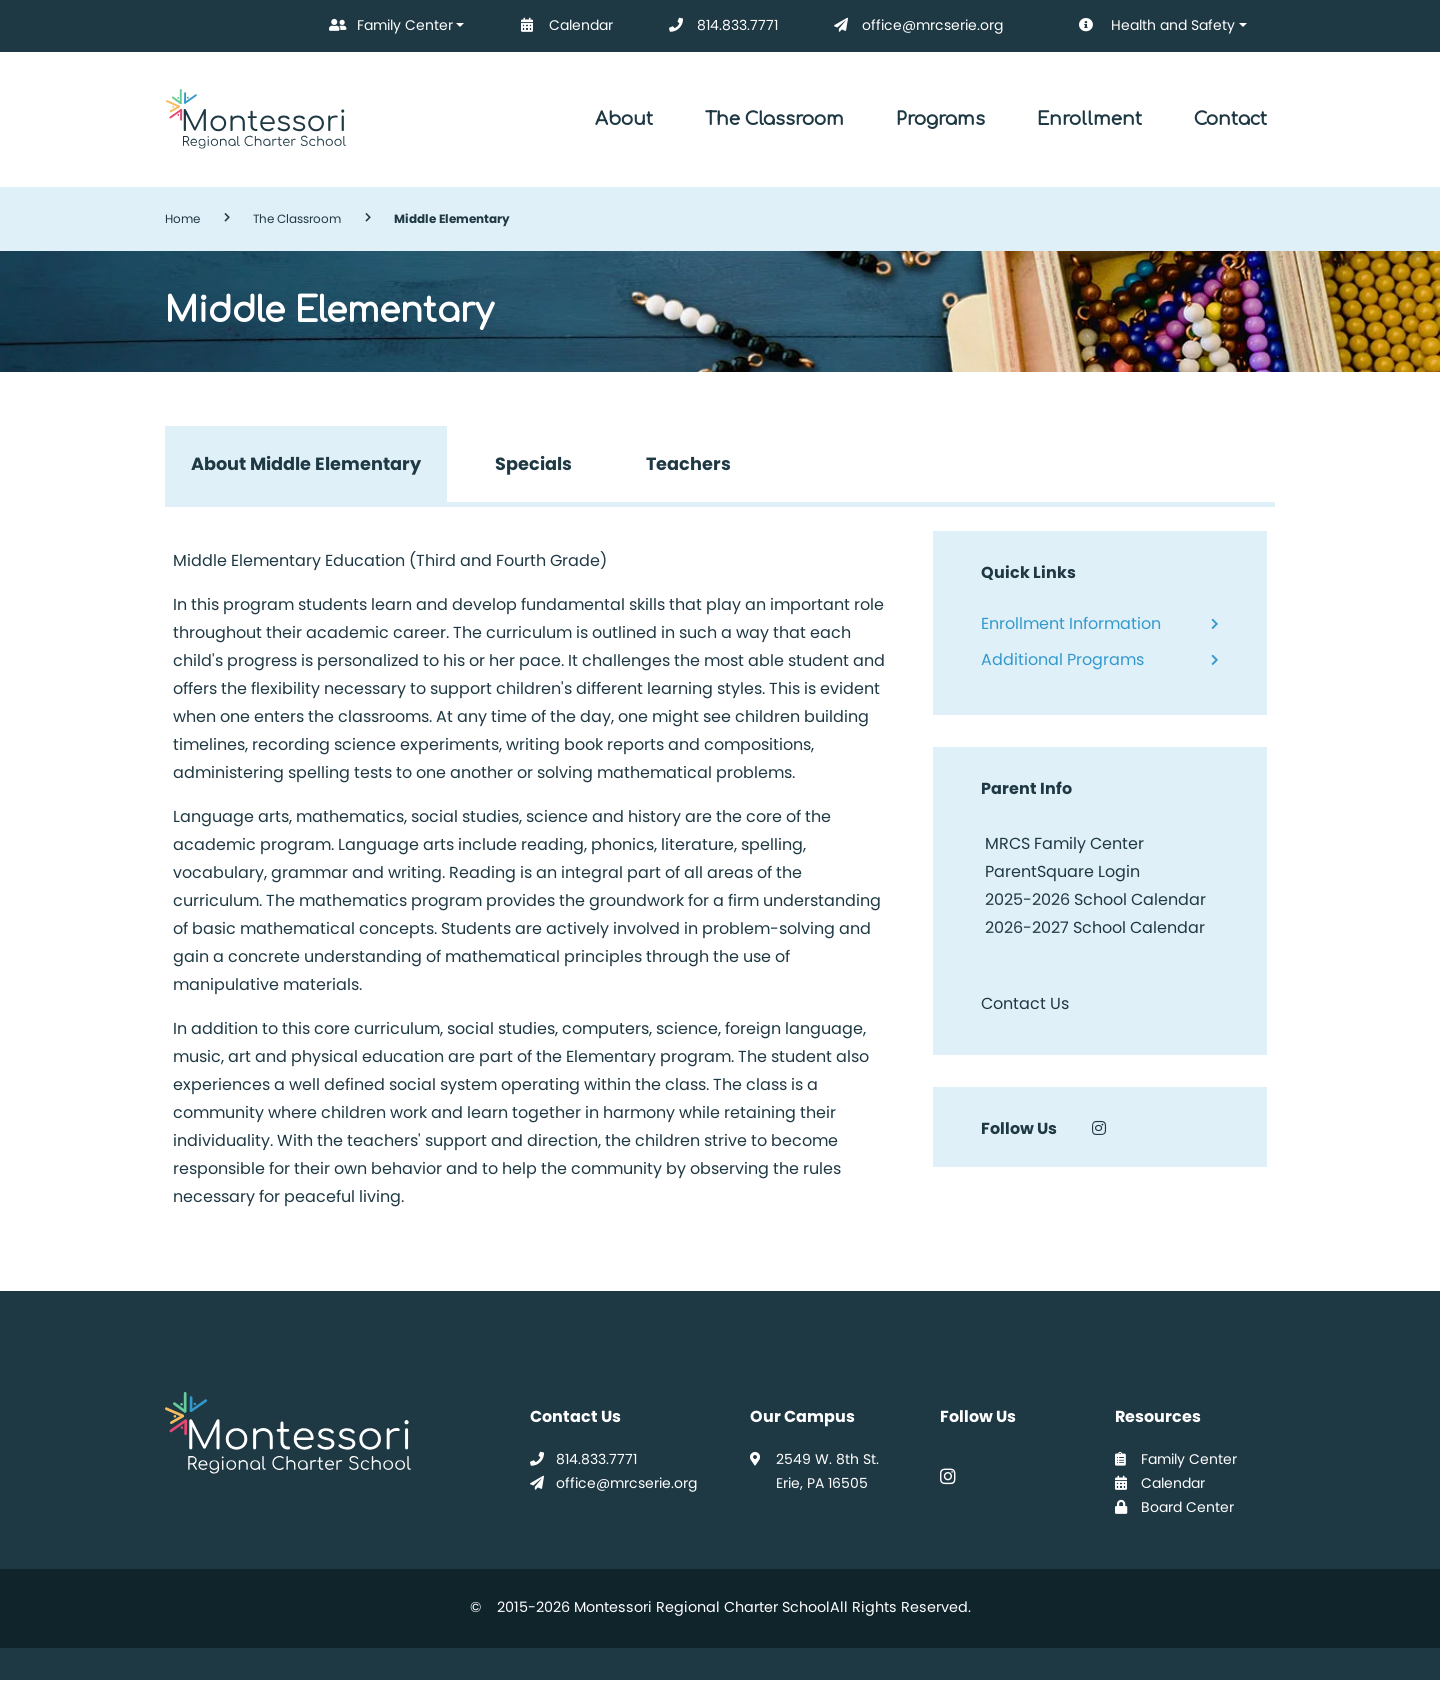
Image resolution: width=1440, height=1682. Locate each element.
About (624, 119)
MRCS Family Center (1062, 844)
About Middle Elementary (306, 464)
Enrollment (1089, 119)
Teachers (692, 464)
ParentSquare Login (1060, 872)
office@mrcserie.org (914, 26)
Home (182, 218)
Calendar (563, 26)
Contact (1230, 119)
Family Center (387, 26)
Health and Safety (1143, 26)
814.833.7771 (719, 26)
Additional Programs (1062, 660)
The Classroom (774, 119)
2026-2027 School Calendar (1095, 928)
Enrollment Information (1071, 624)
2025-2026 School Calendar (1095, 900)
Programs (940, 119)
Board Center (1174, 1508)
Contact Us (1025, 1004)
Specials (535, 464)
